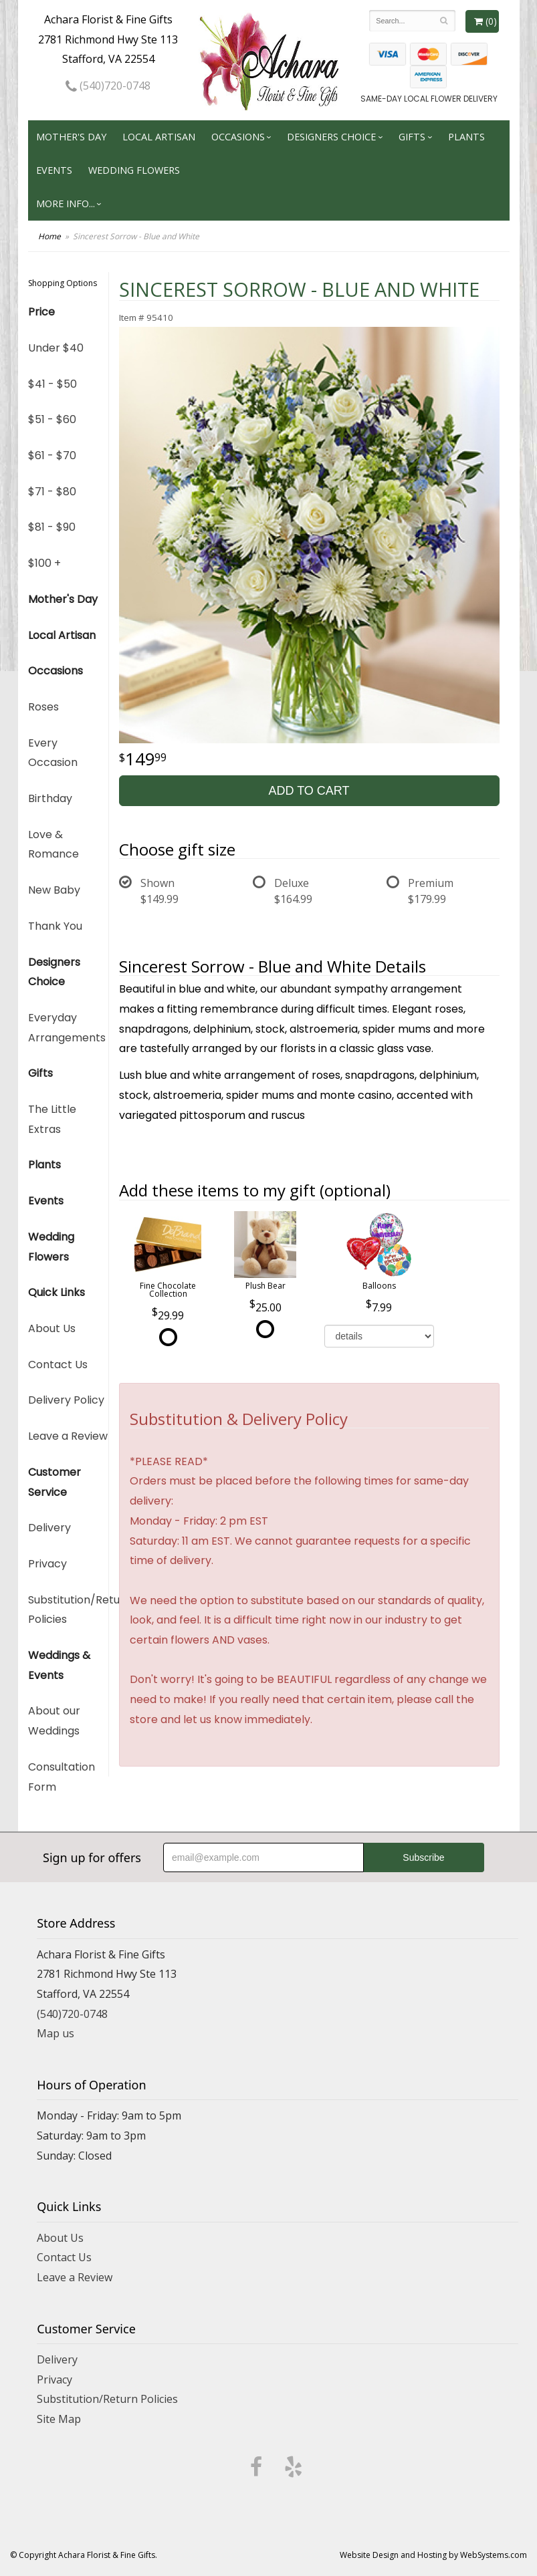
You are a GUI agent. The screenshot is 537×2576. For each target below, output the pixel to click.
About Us (52, 1328)
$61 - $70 (52, 455)
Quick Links (56, 1292)
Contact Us (58, 1364)
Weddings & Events (59, 1665)
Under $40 (56, 348)
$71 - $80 (52, 491)
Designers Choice (331, 136)
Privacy (47, 1563)
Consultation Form (61, 1777)
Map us (55, 2033)
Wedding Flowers (134, 170)
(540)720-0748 (108, 85)
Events (54, 170)
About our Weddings (54, 1720)
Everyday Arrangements (67, 1027)
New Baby (54, 890)
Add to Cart (308, 790)
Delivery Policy (66, 1400)
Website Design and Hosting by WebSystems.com (433, 2555)
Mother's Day (71, 136)
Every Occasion (53, 753)
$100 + (44, 563)
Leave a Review (68, 1436)
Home (49, 236)
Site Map (59, 2419)
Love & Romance (53, 844)
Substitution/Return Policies (68, 1610)
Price (41, 311)
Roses (43, 707)
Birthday (50, 798)
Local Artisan (158, 136)
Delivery (49, 1527)
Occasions (238, 136)
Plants (466, 136)
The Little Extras (52, 1119)
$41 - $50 (52, 384)
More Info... (65, 203)
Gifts (412, 136)
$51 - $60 (52, 419)
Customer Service (54, 1482)
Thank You (55, 926)
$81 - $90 (52, 527)
